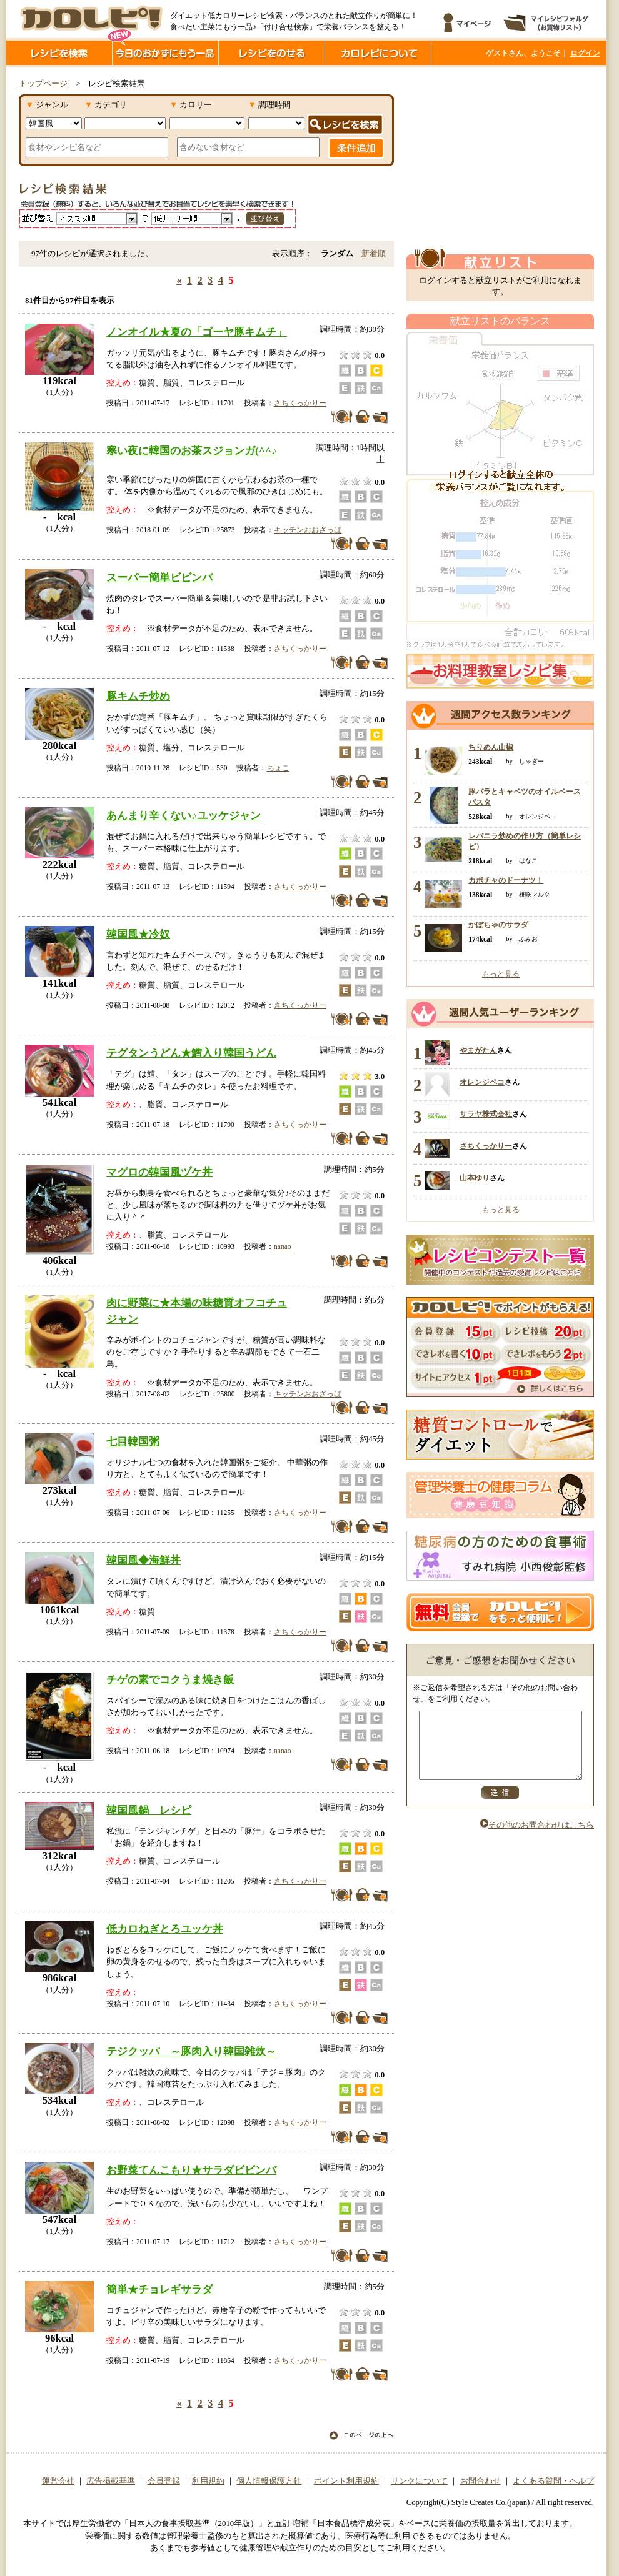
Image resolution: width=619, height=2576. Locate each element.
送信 (500, 1805)
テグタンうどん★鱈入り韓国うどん (191, 1053)
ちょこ (278, 768)
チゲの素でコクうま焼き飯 (170, 1679)
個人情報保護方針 (268, 2481)
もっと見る (501, 974)
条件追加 (356, 148)
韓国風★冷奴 (138, 934)
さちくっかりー (300, 403)
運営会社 (58, 2481)
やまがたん (478, 1050)
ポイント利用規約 (346, 2481)
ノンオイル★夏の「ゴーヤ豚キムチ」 (196, 332)
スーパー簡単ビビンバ (159, 577)
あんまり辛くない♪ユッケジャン (183, 815)
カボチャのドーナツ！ (505, 880)
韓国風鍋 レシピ (148, 1810)
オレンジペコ (482, 1082)
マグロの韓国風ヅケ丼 (159, 1172)
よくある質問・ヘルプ (553, 2481)
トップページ (43, 83)
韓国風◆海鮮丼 (143, 1560)
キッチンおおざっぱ (307, 530)
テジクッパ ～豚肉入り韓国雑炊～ (191, 2051)
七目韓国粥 (132, 1441)
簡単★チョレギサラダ (159, 2289)
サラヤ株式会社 (486, 1114)
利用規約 (208, 2481)
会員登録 (164, 2481)
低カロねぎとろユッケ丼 (164, 1928)
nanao (282, 1246)
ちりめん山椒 (490, 747)
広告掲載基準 (110, 2481)
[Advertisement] (500, 158)
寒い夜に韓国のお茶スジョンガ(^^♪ (191, 450)
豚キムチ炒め (138, 696)
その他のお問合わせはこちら (537, 1838)
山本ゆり (475, 1177)
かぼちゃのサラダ (498, 924)
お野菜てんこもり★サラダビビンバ (191, 2170)
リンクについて (419, 2481)
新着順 (373, 253)
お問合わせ (480, 2481)
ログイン (585, 53)
